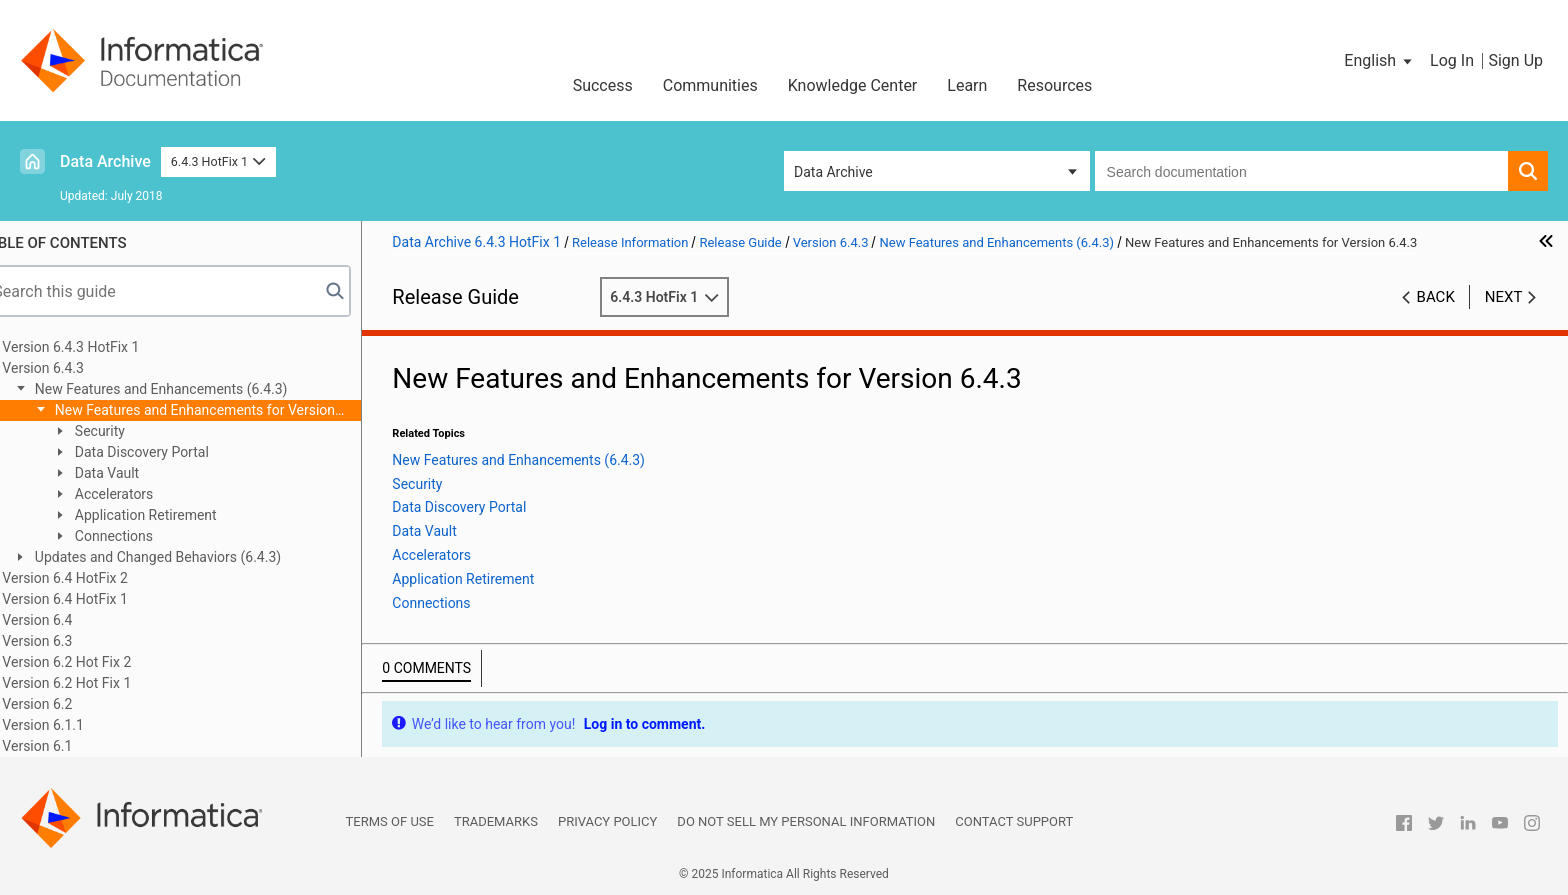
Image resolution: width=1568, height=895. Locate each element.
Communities (710, 85)
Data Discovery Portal (170, 452)
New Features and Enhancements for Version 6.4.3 (214, 411)
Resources (1054, 85)
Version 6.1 (68, 746)
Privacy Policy (607, 821)
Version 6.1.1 (74, 725)
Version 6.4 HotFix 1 (95, 599)
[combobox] (1301, 171)
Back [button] (1436, 297)
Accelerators (143, 494)
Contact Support (1014, 821)
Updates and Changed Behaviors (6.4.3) (187, 557)
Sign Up (1515, 60)
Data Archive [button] (833, 172)
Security (129, 431)
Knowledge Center (853, 85)
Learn (967, 85)
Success (603, 85)
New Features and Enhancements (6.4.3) (190, 389)
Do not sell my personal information (806, 821)
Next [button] (1504, 297)
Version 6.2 (68, 704)
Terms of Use (390, 821)
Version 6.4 (68, 620)
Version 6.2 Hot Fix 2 (97, 662)
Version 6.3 (68, 641)
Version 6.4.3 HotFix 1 (101, 347)
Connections (143, 536)
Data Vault (136, 473)
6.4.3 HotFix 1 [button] (218, 161)
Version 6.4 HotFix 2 (95, 578)
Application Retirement (174, 515)
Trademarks (496, 821)
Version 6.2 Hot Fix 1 (97, 683)
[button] (1379, 61)
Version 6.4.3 (74, 368)
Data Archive (105, 161)
